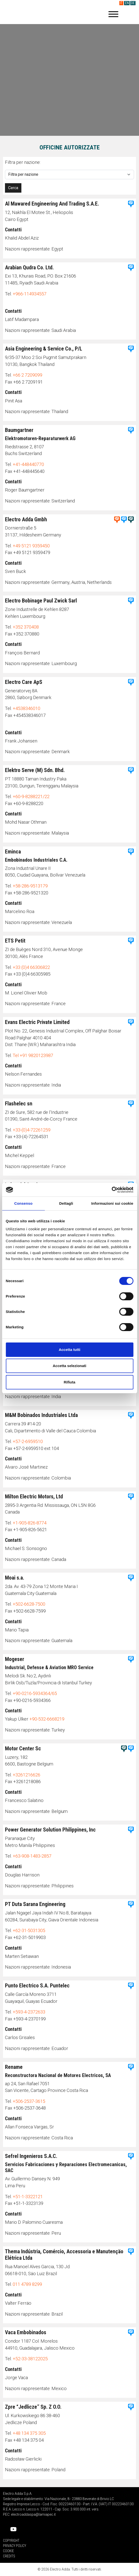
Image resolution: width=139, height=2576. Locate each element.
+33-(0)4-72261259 (31, 1129)
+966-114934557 (29, 293)
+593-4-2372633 (29, 2011)
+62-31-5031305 (29, 1930)
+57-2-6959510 (28, 1441)
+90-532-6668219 (46, 1719)
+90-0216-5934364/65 (35, 1693)
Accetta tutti (69, 1349)
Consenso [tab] (23, 1203)
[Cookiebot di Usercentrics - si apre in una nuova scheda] (111, 1190)
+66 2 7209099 (27, 375)
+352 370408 (26, 627)
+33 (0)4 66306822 (31, 967)
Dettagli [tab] (66, 1203)
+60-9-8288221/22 (31, 796)
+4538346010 (26, 708)
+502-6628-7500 (29, 1604)
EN (127, 3)
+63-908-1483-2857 (32, 1856)
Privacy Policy (14, 2546)
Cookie (8, 2551)
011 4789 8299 (27, 2284)
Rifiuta (69, 1382)
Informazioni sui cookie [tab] (112, 1203)
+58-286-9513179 (30, 885)
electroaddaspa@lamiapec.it (33, 2514)
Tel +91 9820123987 (33, 1055)
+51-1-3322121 (28, 2196)
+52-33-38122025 (30, 2358)
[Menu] (113, 15)
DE (133, 3)
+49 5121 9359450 (31, 545)
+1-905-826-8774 (29, 1522)
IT (121, 3)
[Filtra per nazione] (69, 174)
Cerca (13, 187)
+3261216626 (26, 1774)
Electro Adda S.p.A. (34, 14)
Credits (9, 2556)
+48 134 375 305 (29, 2433)
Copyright (11, 2540)
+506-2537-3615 (29, 2101)
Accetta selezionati (69, 1366)
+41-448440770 (28, 464)
